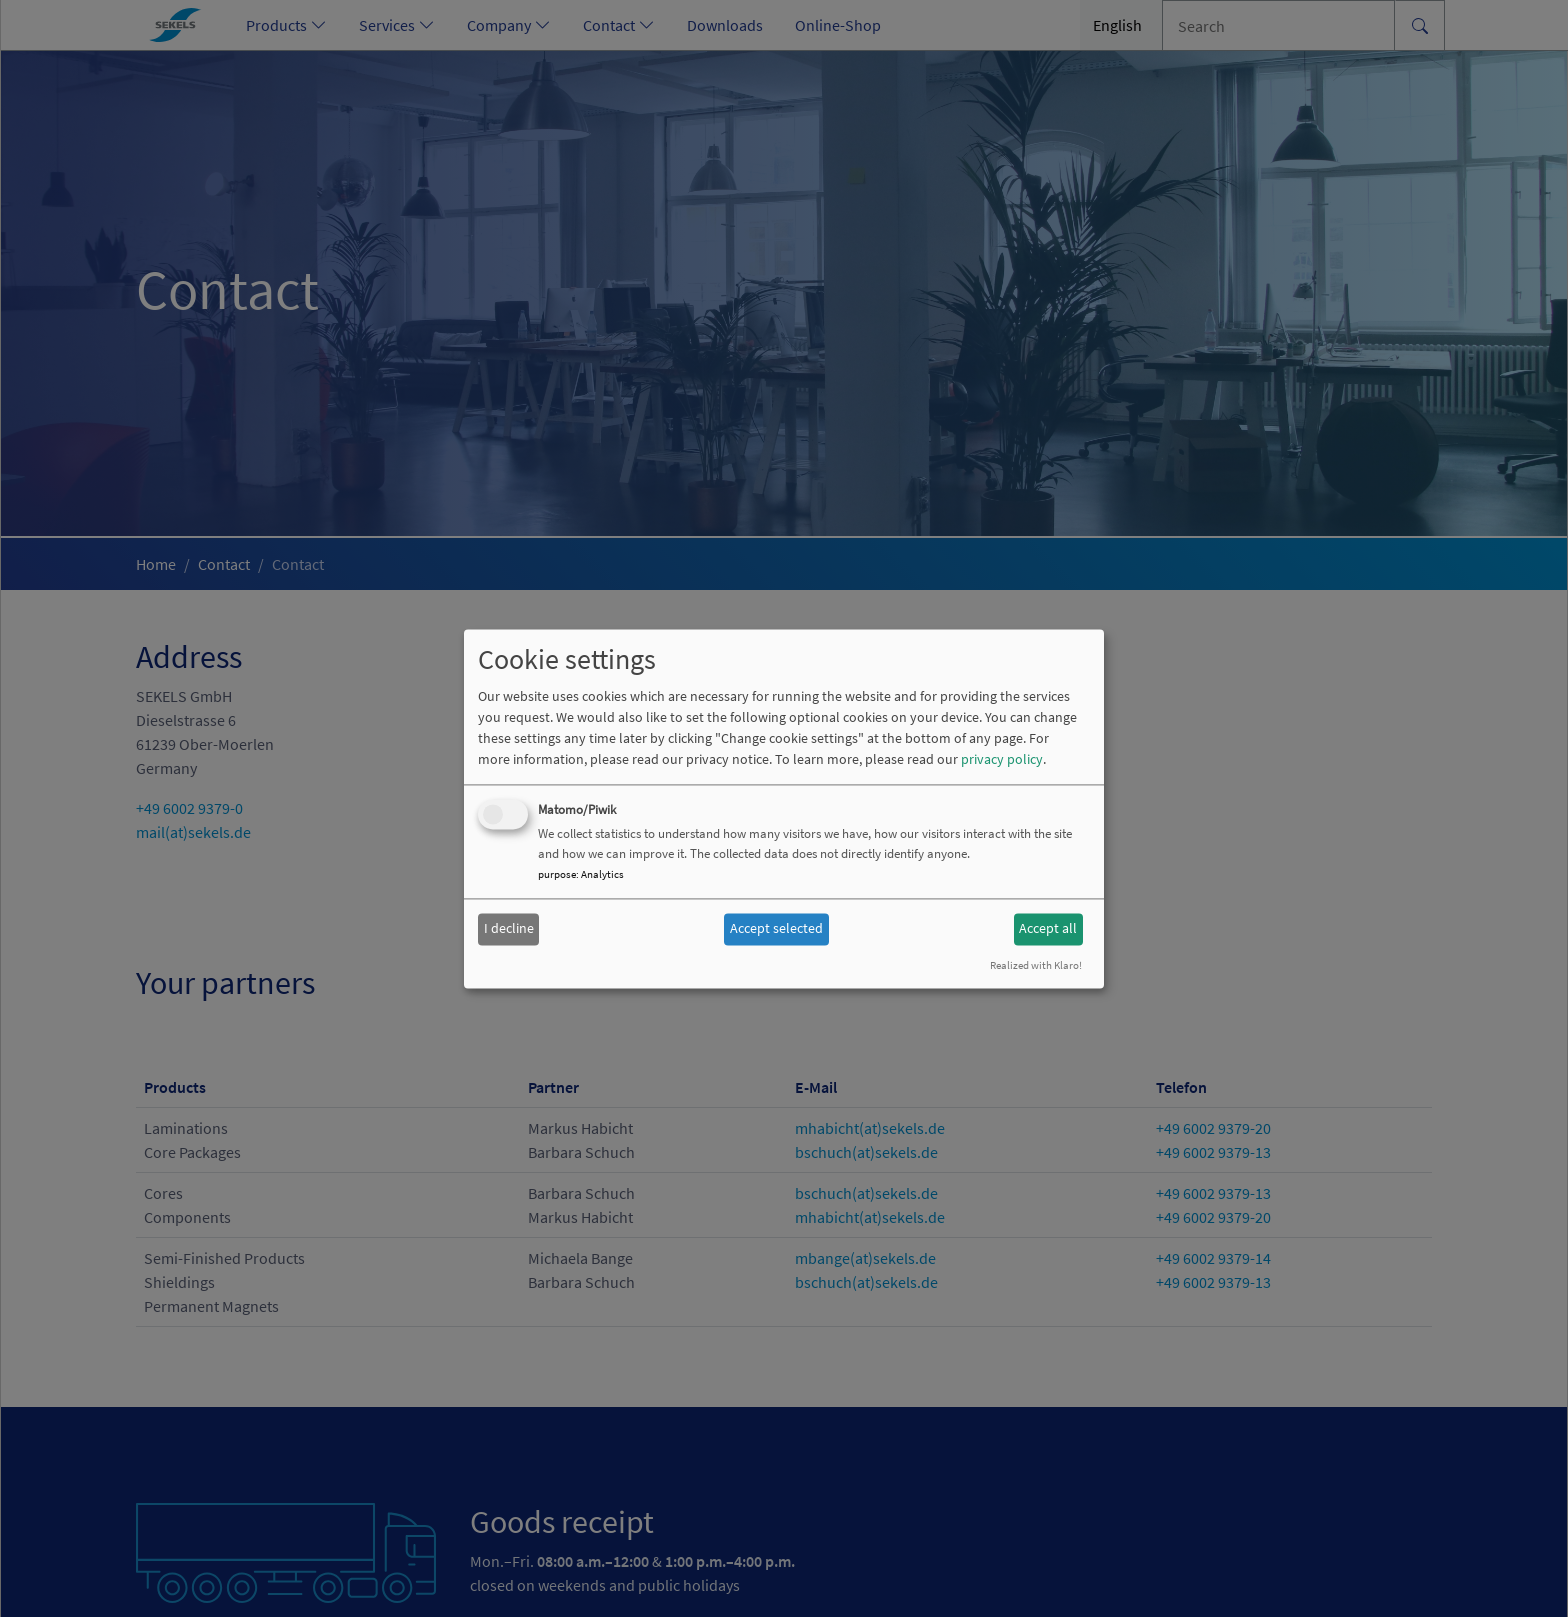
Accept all (1048, 929)
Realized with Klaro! (1036, 965)
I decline (509, 929)
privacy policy (1002, 759)
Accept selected (776, 929)
